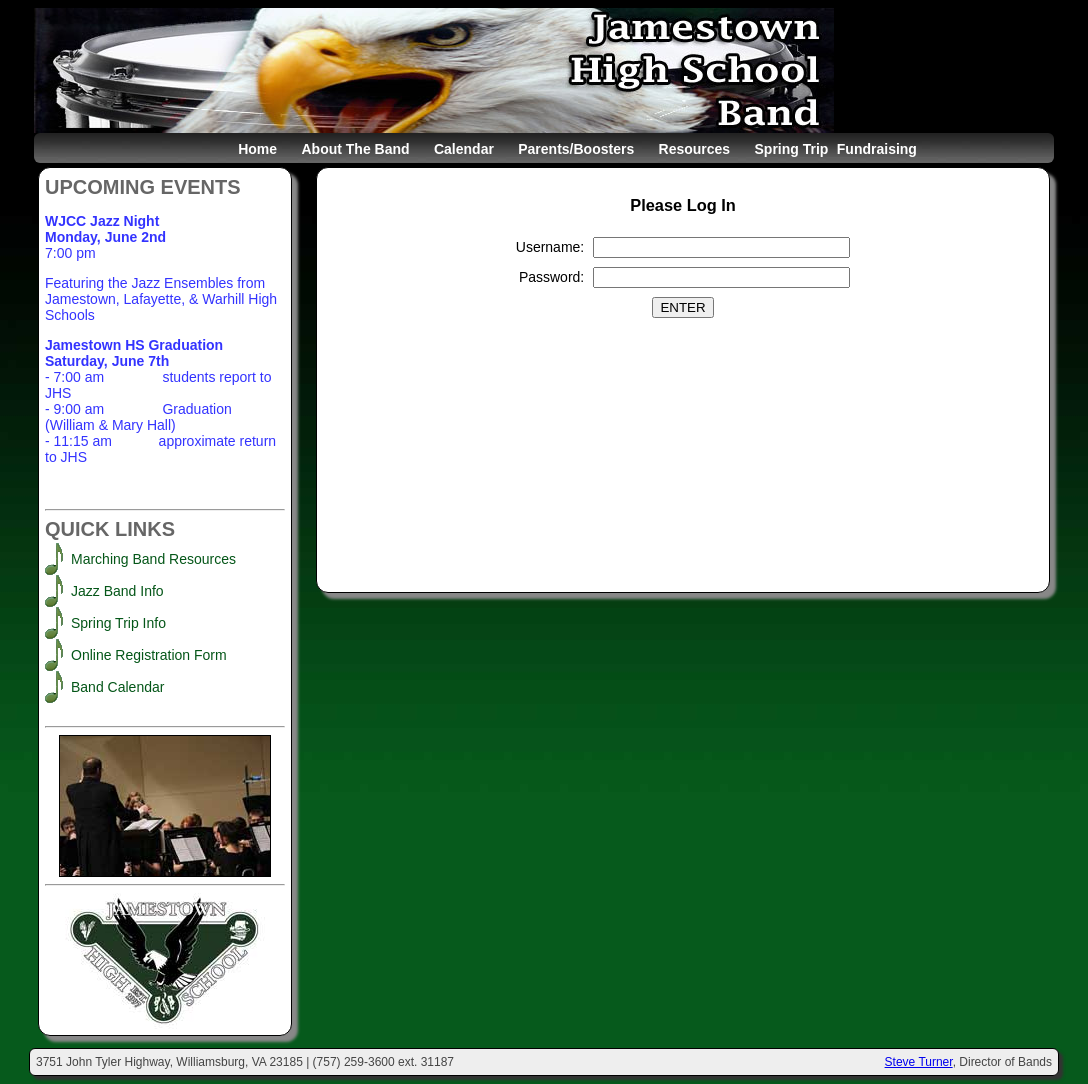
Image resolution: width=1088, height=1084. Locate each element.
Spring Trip (792, 149)
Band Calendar (117, 687)
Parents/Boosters (576, 149)
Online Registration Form (149, 655)
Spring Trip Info (118, 623)
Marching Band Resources (153, 559)
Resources (695, 149)
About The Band (355, 149)
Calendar (464, 149)
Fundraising (877, 149)
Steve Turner (919, 1062)
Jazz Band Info (117, 591)
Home (257, 149)
